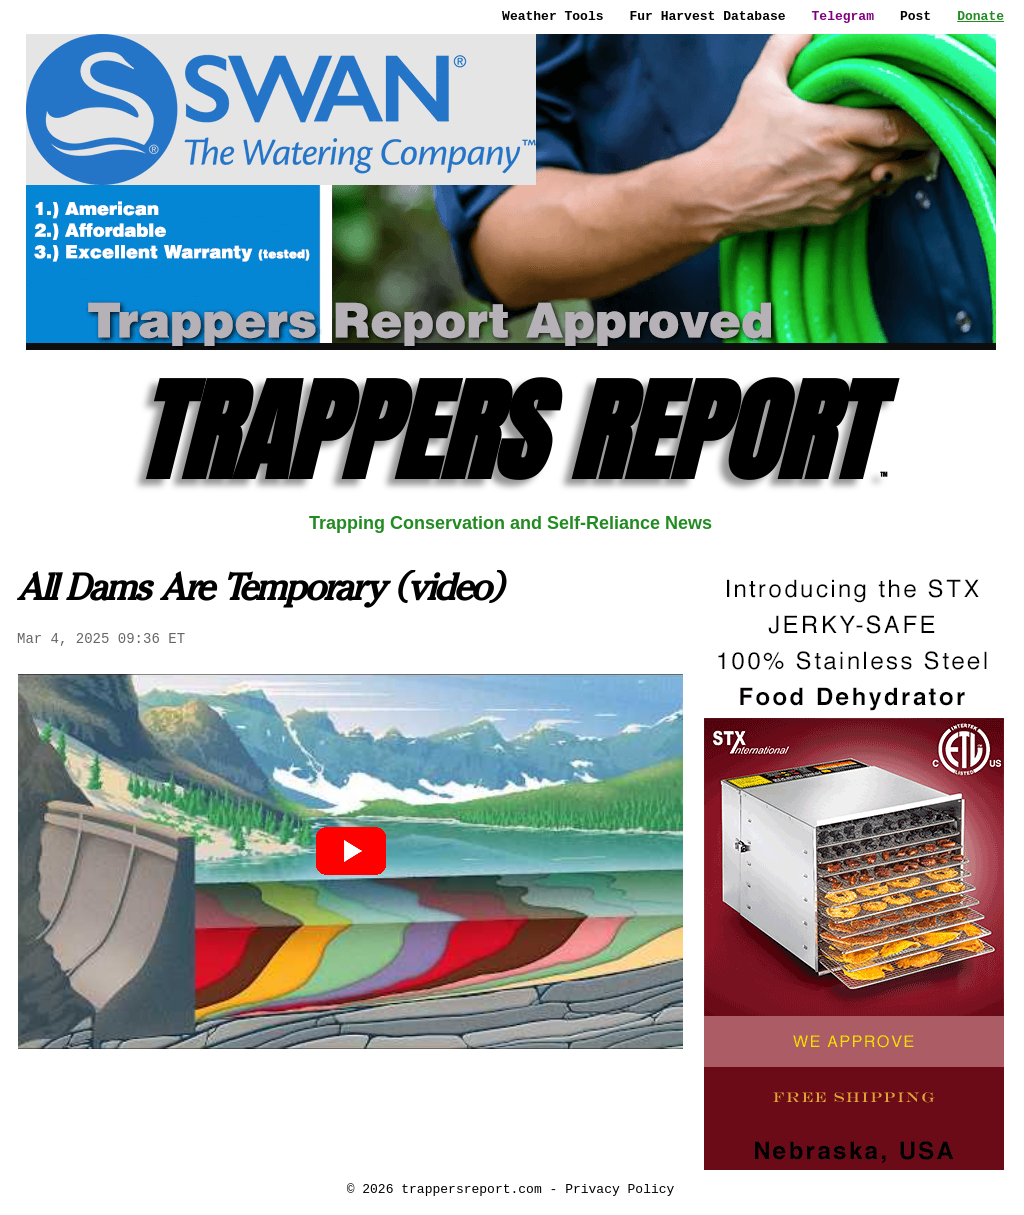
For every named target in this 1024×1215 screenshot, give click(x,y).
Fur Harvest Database (708, 16)
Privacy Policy (619, 1189)
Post (915, 16)
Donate (980, 16)
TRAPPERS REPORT (510, 431)
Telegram (843, 16)
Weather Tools (552, 16)
